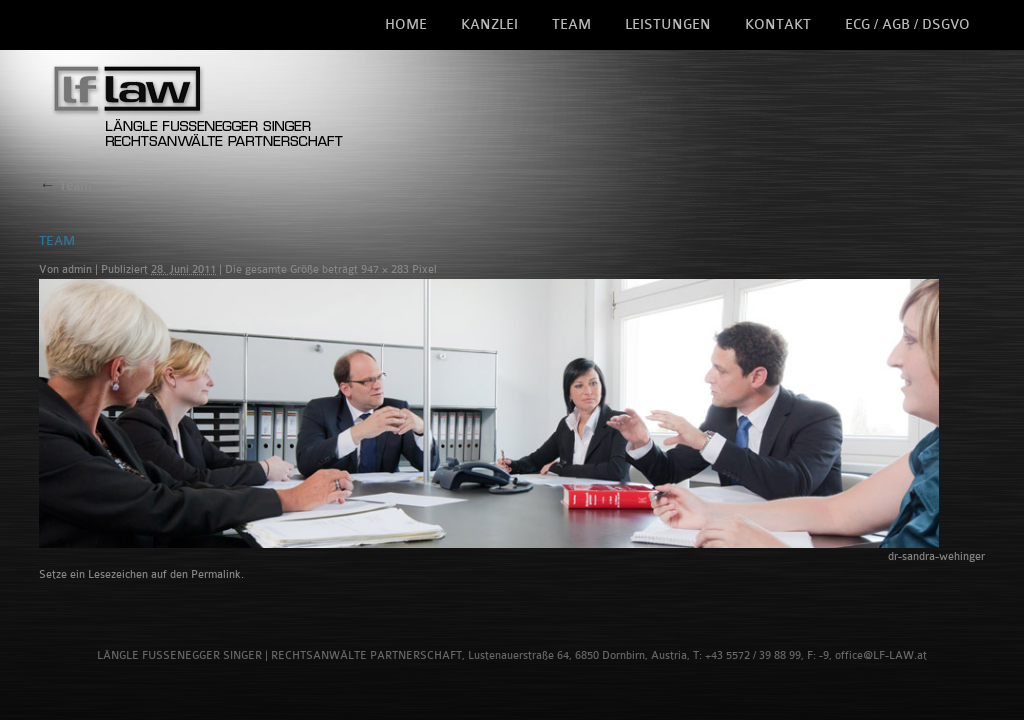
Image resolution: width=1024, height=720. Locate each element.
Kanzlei (489, 24)
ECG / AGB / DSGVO (907, 24)
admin (77, 269)
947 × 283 (385, 269)
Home (406, 24)
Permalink (216, 574)
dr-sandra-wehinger (936, 556)
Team (571, 24)
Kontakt (778, 24)
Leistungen (668, 24)
